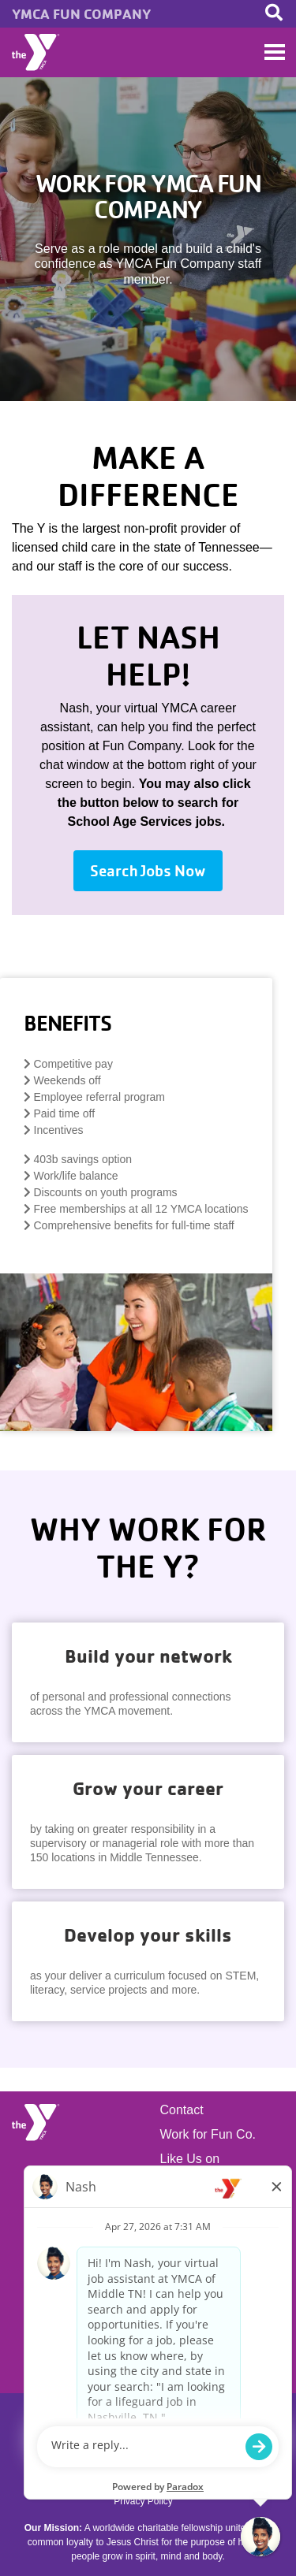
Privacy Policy (143, 2501)
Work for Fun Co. (208, 2134)
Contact (182, 2110)
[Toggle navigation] (274, 52)
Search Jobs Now (148, 870)
